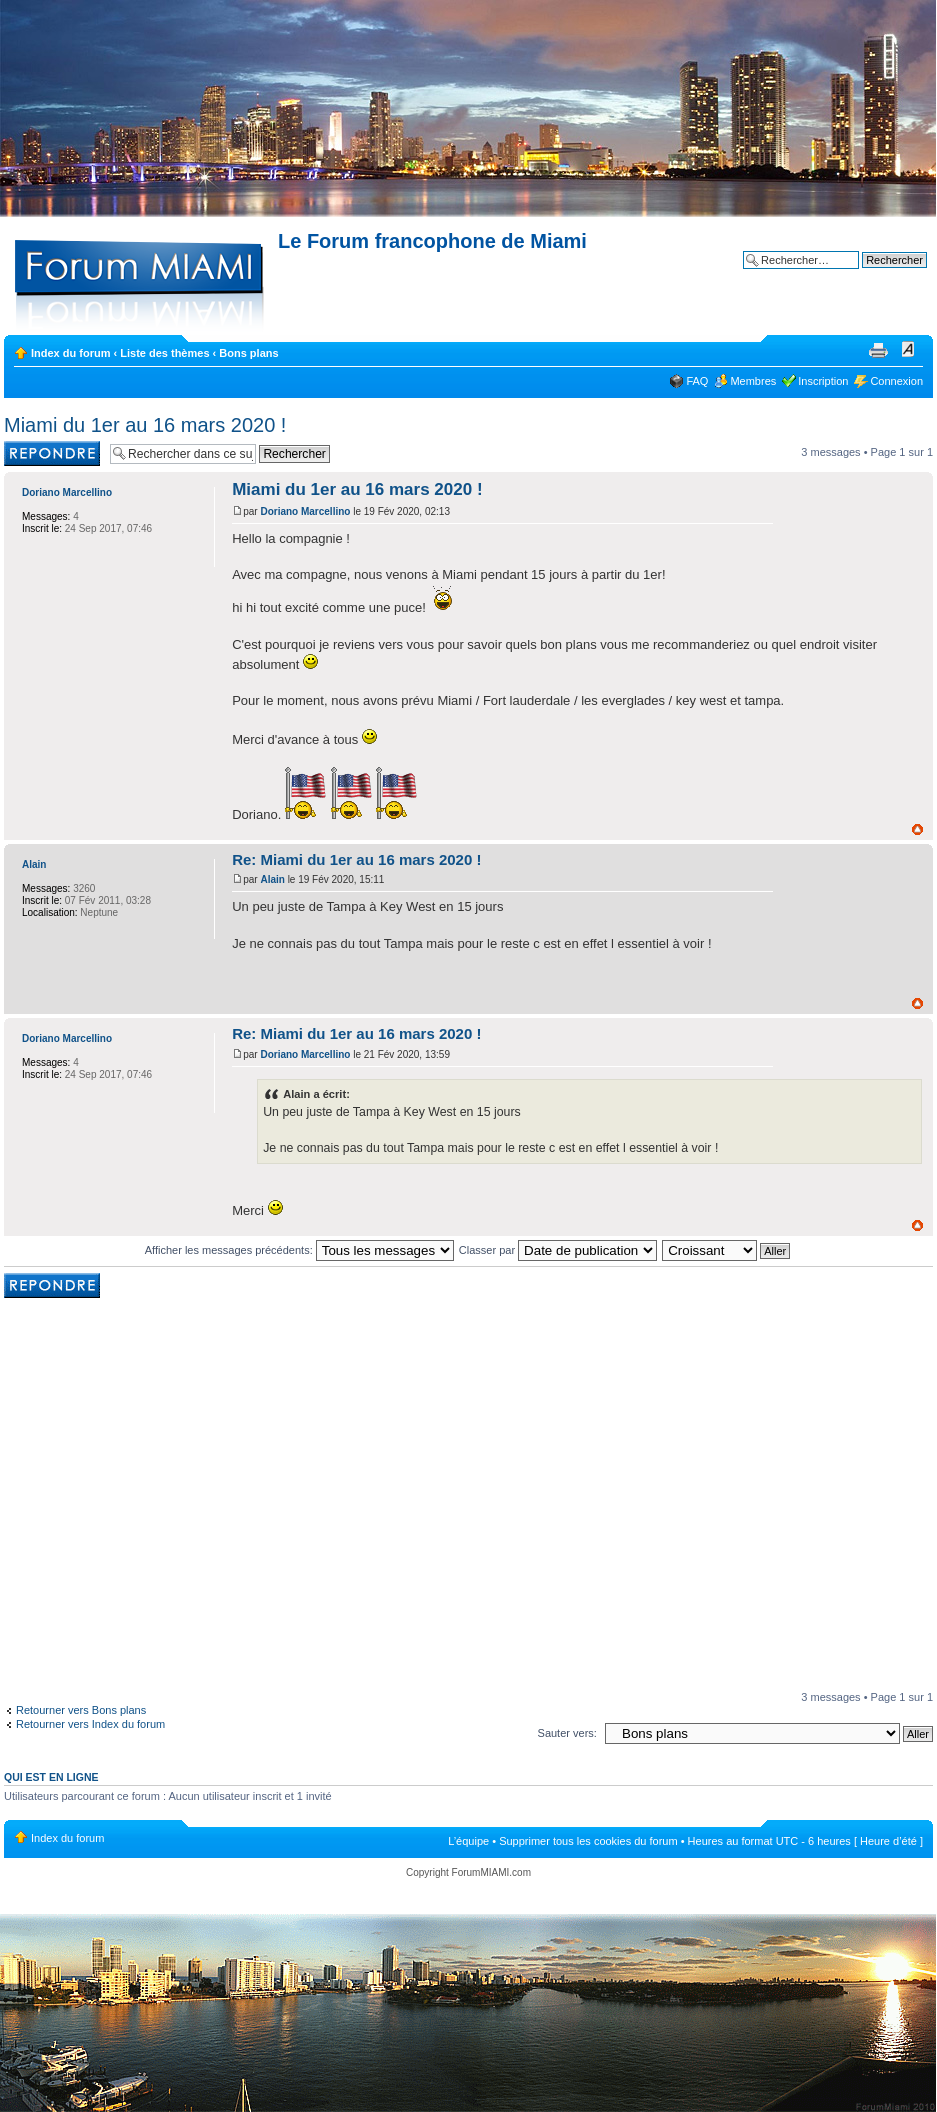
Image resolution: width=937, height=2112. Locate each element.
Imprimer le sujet (878, 349)
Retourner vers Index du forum (90, 1724)
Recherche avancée (878, 275)
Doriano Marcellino (305, 511)
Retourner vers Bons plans (81, 1710)
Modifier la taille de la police (908, 349)
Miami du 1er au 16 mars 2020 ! (145, 425)
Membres (753, 381)
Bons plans (248, 353)
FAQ (697, 381)
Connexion (896, 381)
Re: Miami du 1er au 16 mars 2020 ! (356, 859)
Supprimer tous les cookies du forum (588, 1841)
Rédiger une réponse (52, 453)
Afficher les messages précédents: (299, 1250)
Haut (917, 829)
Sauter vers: (567, 1733)
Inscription (823, 381)
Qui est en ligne (51, 1777)
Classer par (558, 1250)
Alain (272, 879)
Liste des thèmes (164, 353)
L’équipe (468, 1841)
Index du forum (70, 353)
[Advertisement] (187, 1496)
